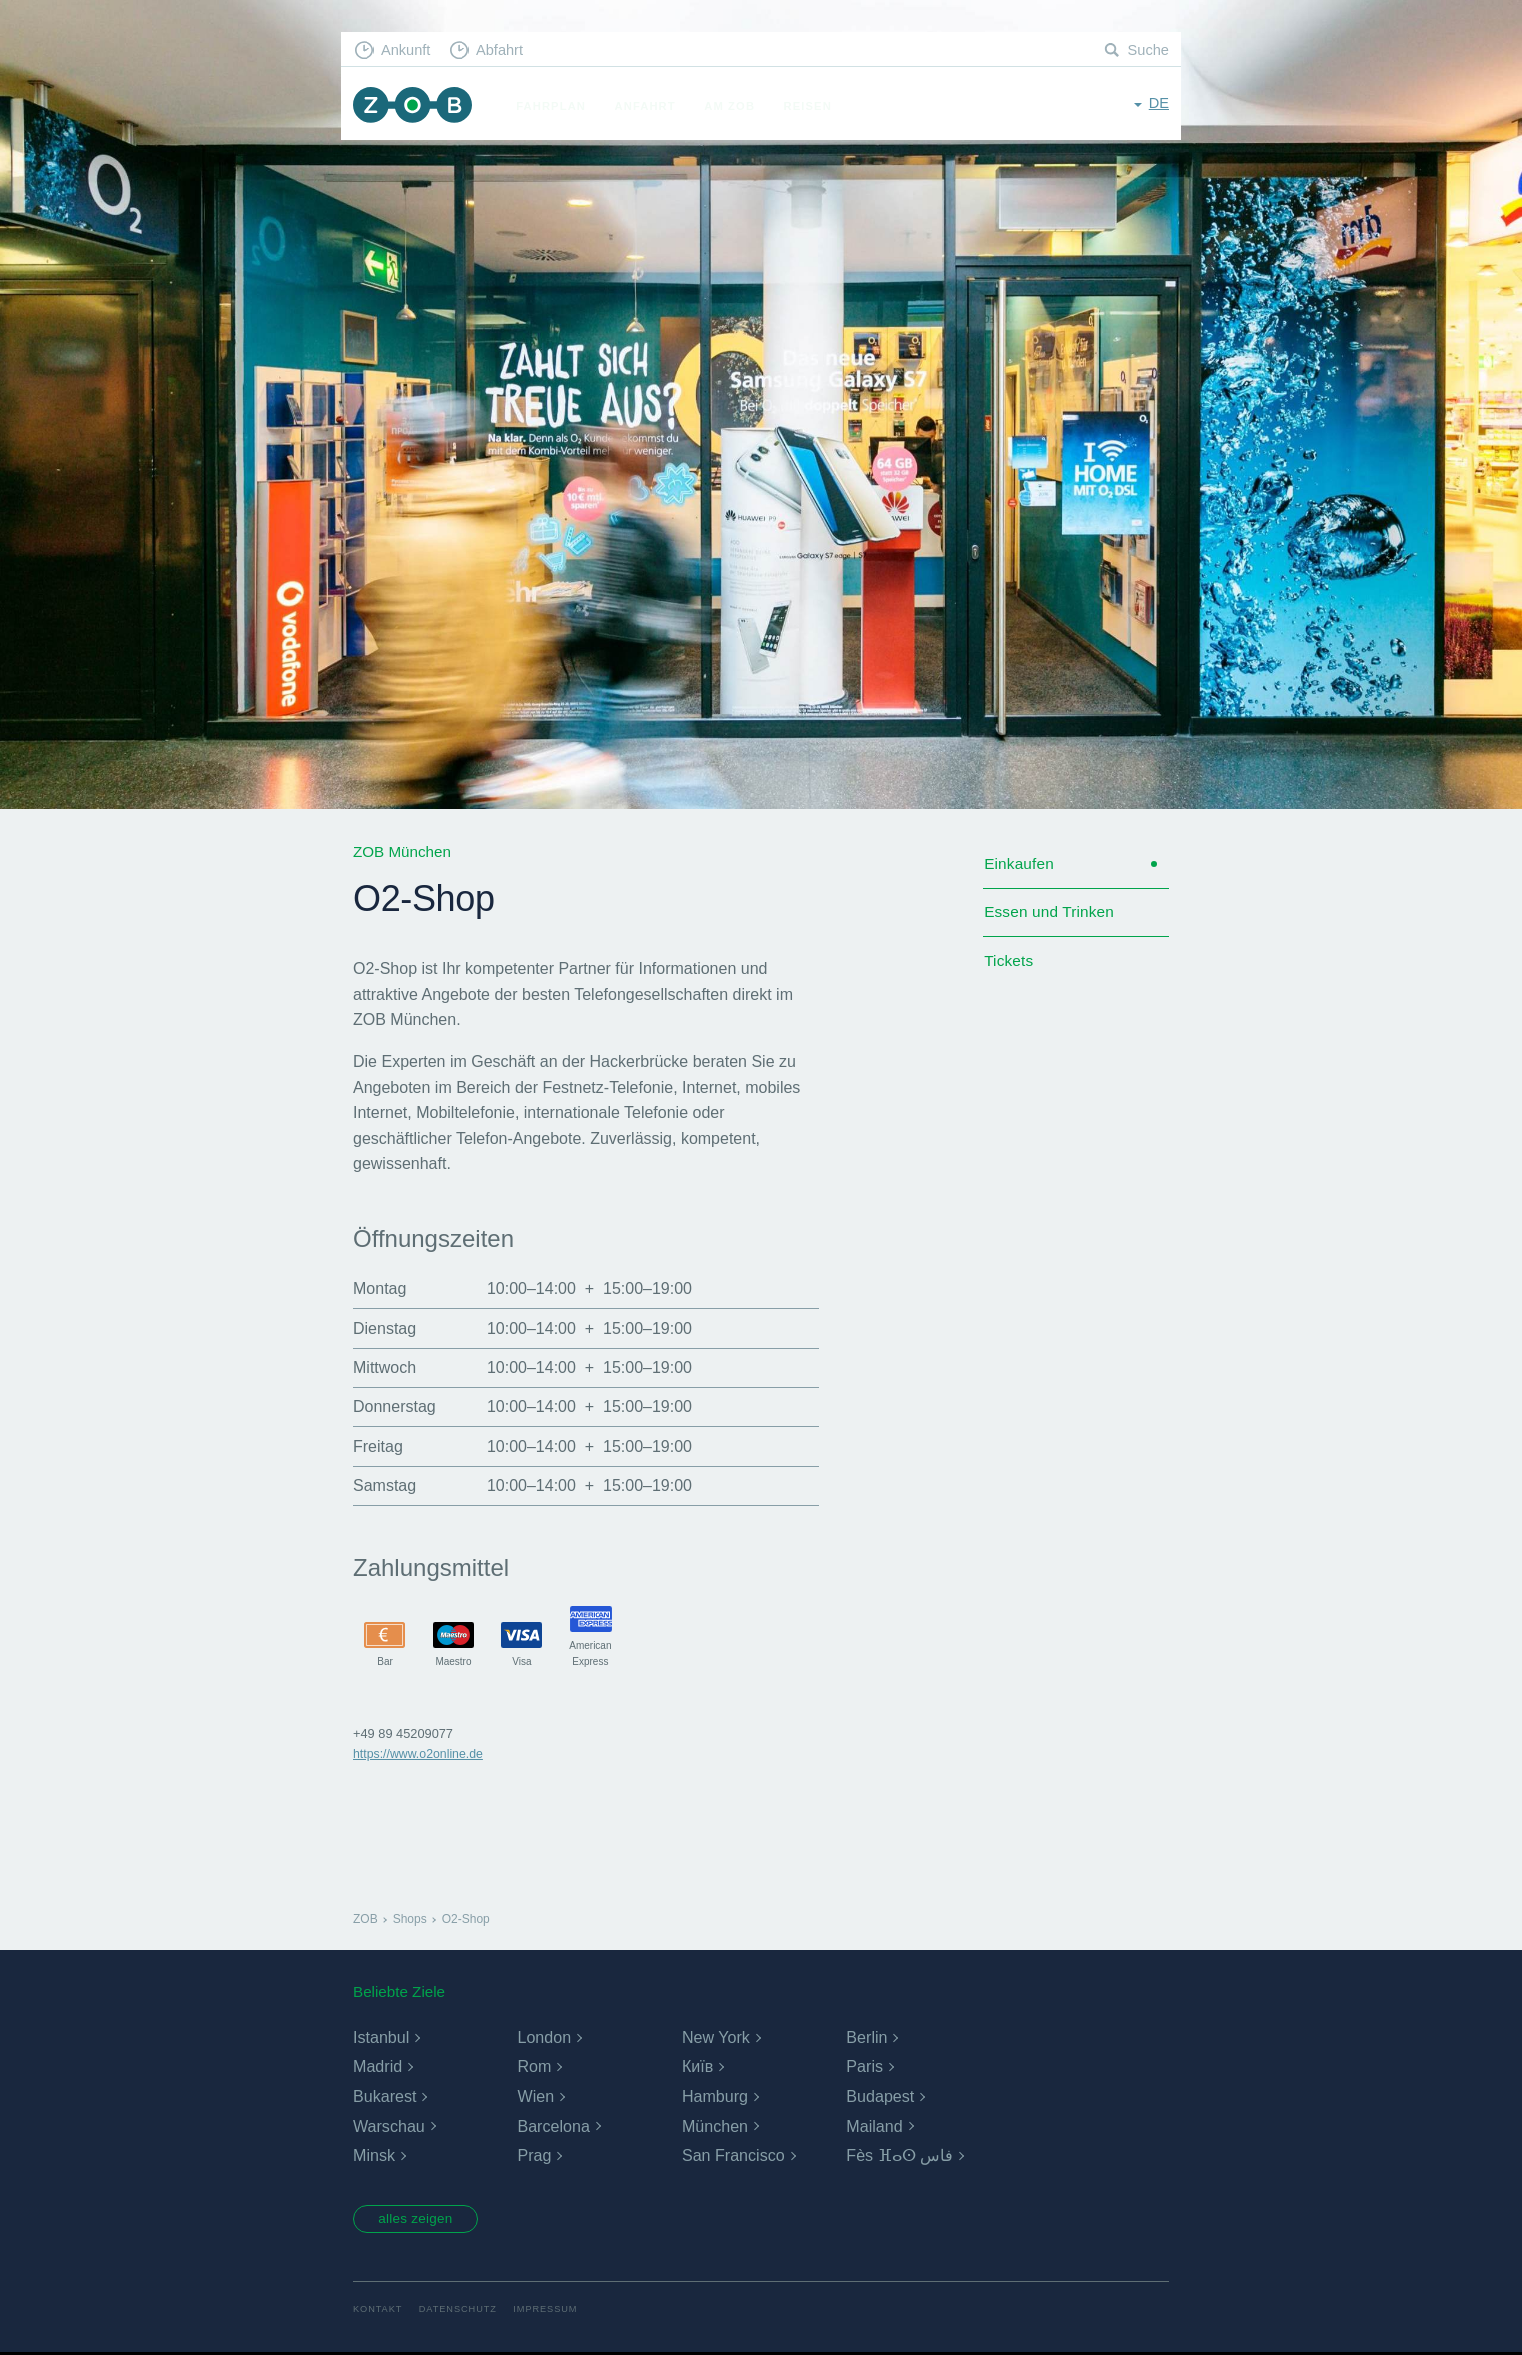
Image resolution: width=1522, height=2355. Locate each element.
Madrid (377, 2066)
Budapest (880, 2096)
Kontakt (378, 2311)
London (543, 2037)
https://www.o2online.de (420, 1753)
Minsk (374, 2155)
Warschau (388, 2126)
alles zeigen (420, 2220)
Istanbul (381, 2037)
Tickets (1009, 966)
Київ (697, 2066)
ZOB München (415, 106)
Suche (1147, 50)
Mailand (874, 2126)
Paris (864, 2066)
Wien (535, 2096)
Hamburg (715, 2096)
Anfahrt (649, 106)
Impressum (552, 2311)
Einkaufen (1020, 865)
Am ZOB (734, 106)
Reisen (812, 106)
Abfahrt (504, 50)
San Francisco (733, 2155)
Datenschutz (461, 2311)
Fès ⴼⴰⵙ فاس (899, 2155)
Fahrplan (556, 106)
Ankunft (408, 50)
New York (716, 2037)
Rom (534, 2066)
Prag (534, 2155)
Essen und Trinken (1051, 915)
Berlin (866, 2037)
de (1158, 104)
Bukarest (384, 2096)
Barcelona (553, 2126)
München (715, 2126)
